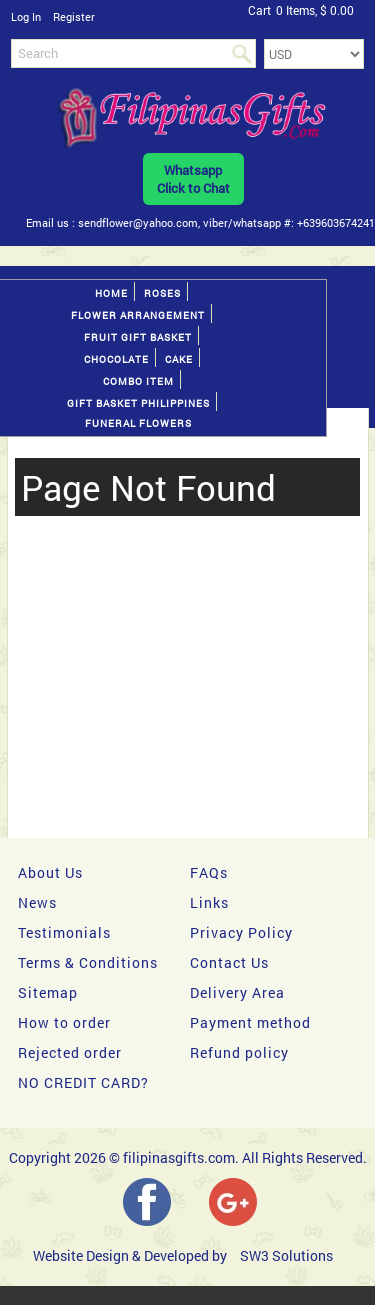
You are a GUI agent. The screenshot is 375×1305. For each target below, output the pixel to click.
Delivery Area (237, 992)
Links (209, 902)
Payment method (250, 1022)
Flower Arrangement (138, 315)
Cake (179, 359)
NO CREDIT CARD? (83, 1082)
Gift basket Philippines (138, 403)
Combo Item (138, 381)
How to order (64, 1022)
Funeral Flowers (138, 423)
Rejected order (70, 1052)
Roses (162, 293)
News (37, 902)
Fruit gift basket (138, 337)
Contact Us (229, 962)
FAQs (209, 872)
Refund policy (239, 1052)
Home (111, 293)
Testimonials (64, 932)
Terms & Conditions (88, 962)
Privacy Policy (241, 932)
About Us (50, 872)
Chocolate (116, 359)
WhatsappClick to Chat (193, 179)
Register (74, 16)
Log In (26, 16)
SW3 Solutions (286, 1255)
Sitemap (48, 992)
